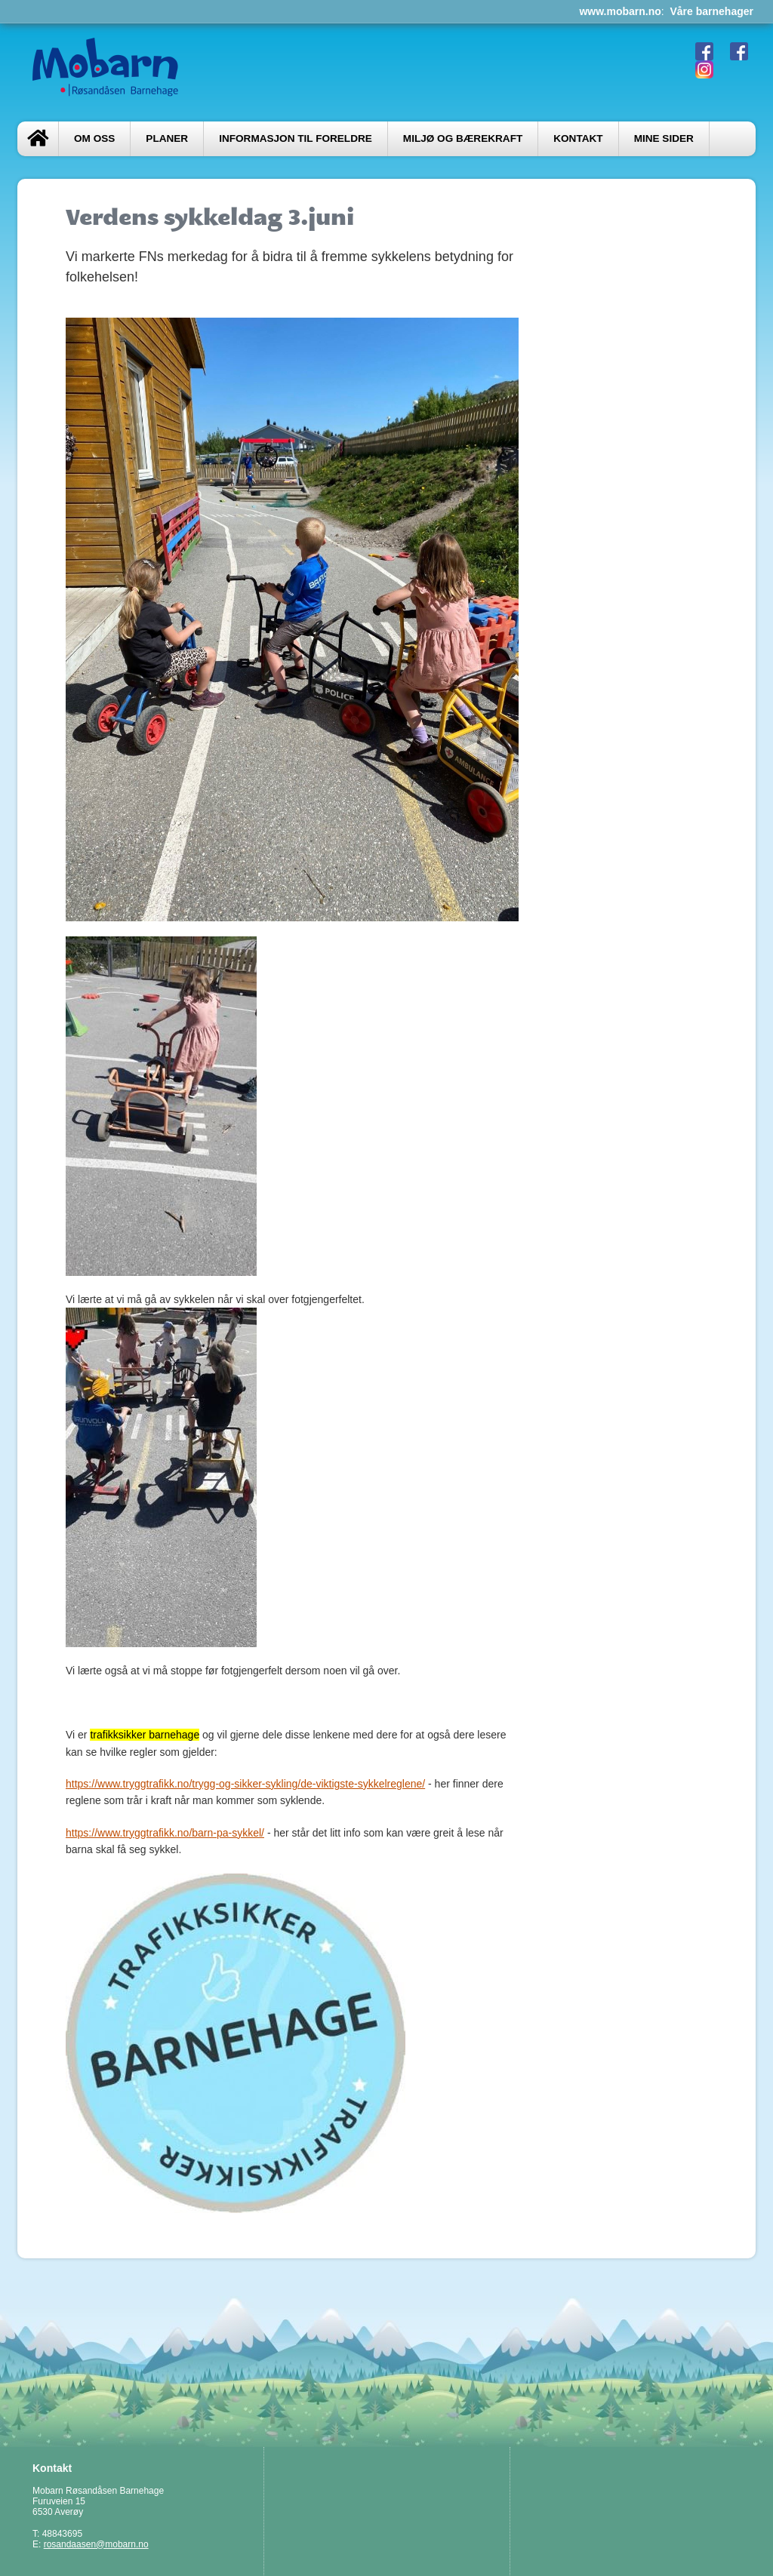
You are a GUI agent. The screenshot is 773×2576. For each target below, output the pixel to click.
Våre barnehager (712, 11)
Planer (167, 138)
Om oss (94, 138)
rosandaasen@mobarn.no (96, 2544)
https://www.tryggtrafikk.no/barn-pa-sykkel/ (165, 1833)
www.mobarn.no (620, 11)
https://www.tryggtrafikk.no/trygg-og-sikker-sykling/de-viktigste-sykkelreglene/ (245, 1784)
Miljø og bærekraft (462, 138)
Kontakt (577, 138)
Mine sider (664, 138)
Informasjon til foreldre (295, 138)
